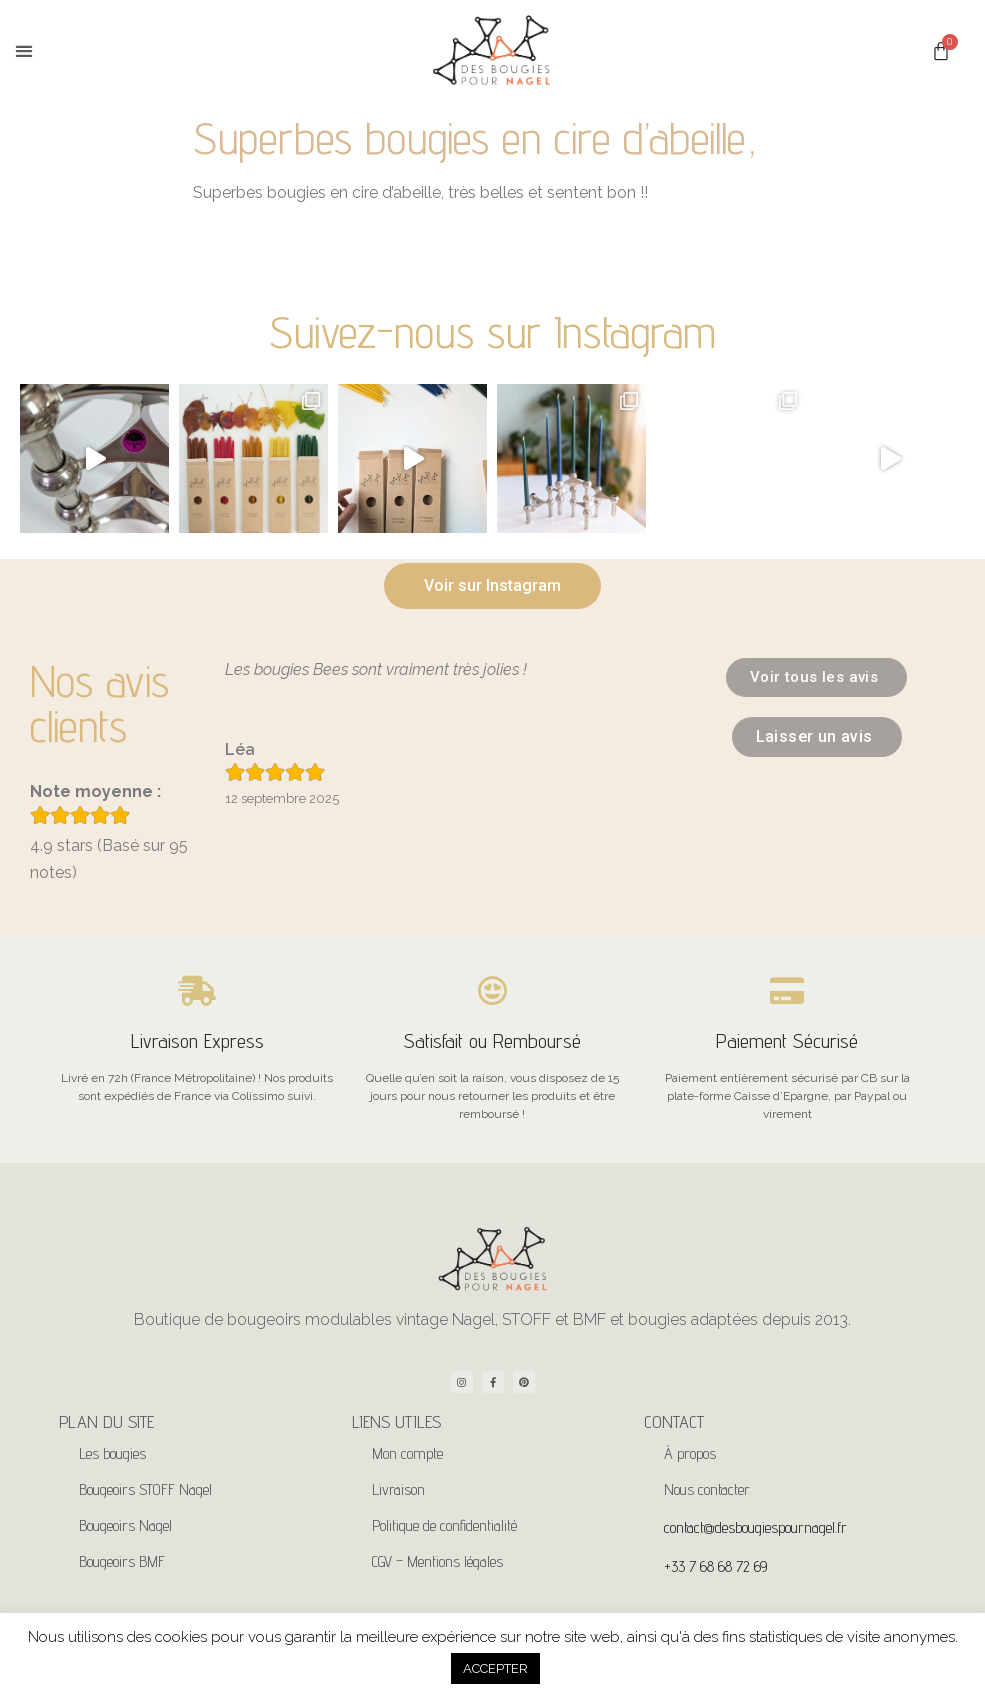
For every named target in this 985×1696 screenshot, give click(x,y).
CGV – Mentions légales (437, 1561)
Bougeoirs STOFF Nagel (145, 1489)
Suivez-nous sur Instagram (492, 331)
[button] (23, 51)
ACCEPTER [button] (495, 1668)
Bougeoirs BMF (122, 1561)
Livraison (398, 1489)
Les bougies (112, 1453)
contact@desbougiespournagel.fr (755, 1527)
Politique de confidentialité (444, 1525)
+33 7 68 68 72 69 (715, 1566)
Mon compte (407, 1453)
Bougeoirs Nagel (125, 1525)
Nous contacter (707, 1489)
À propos (690, 1453)
